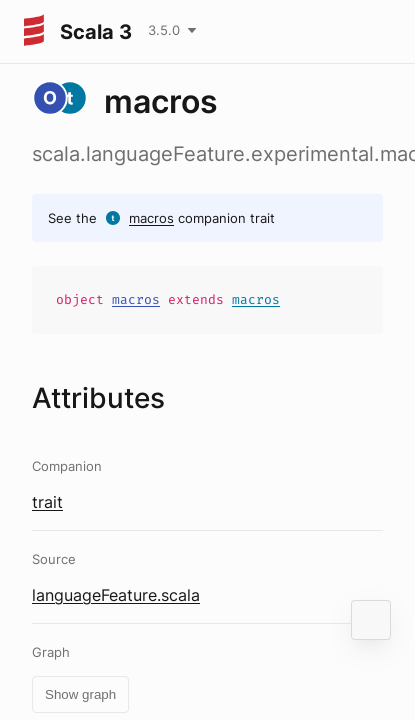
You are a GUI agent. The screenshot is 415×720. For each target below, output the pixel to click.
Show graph (80, 694)
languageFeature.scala (116, 595)
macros (151, 218)
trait (47, 502)
